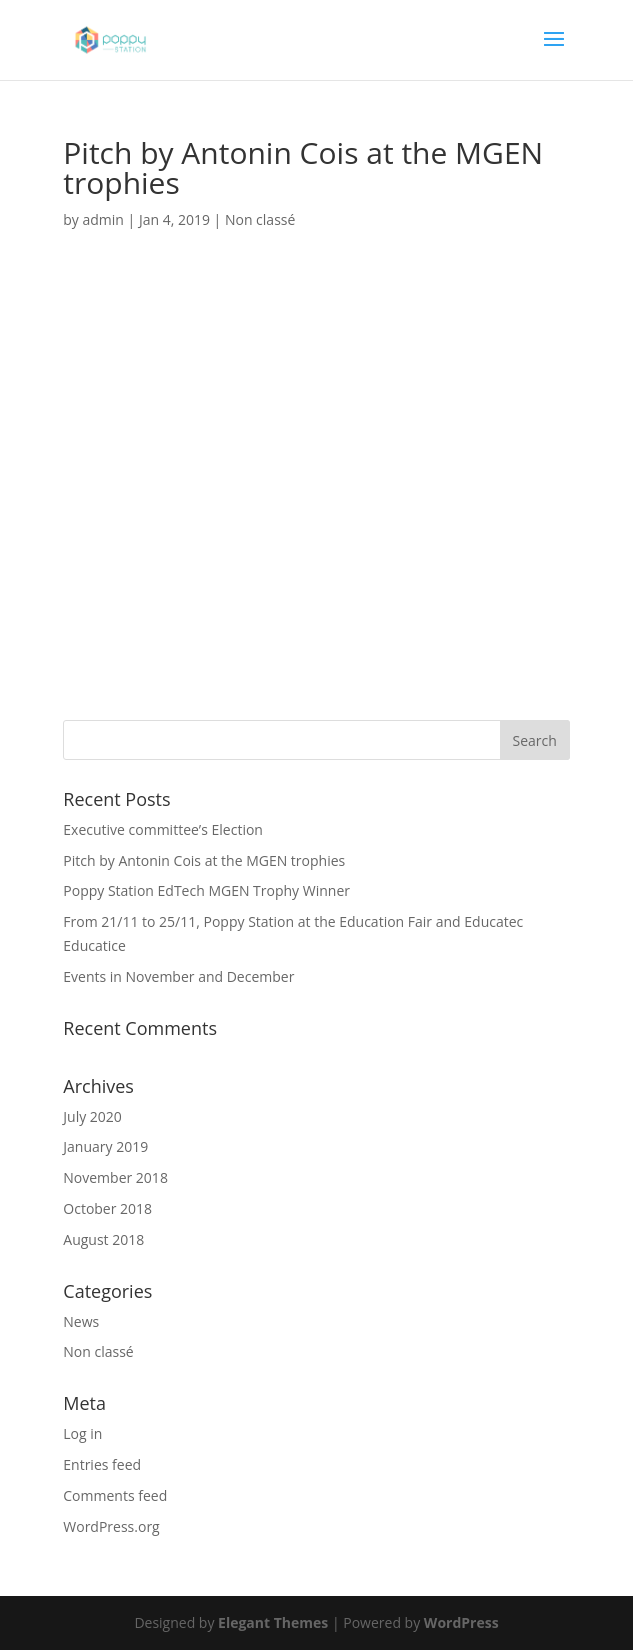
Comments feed (115, 1495)
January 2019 (105, 1146)
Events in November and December (178, 976)
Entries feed (102, 1464)
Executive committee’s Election (163, 829)
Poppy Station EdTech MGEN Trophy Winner (206, 890)
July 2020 (92, 1116)
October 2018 (107, 1208)
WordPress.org (111, 1526)
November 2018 (115, 1177)
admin (103, 219)
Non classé (260, 219)
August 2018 (103, 1239)
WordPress (461, 1622)
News (81, 1321)
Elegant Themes (273, 1622)
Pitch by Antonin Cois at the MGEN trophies (204, 860)
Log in (82, 1433)
